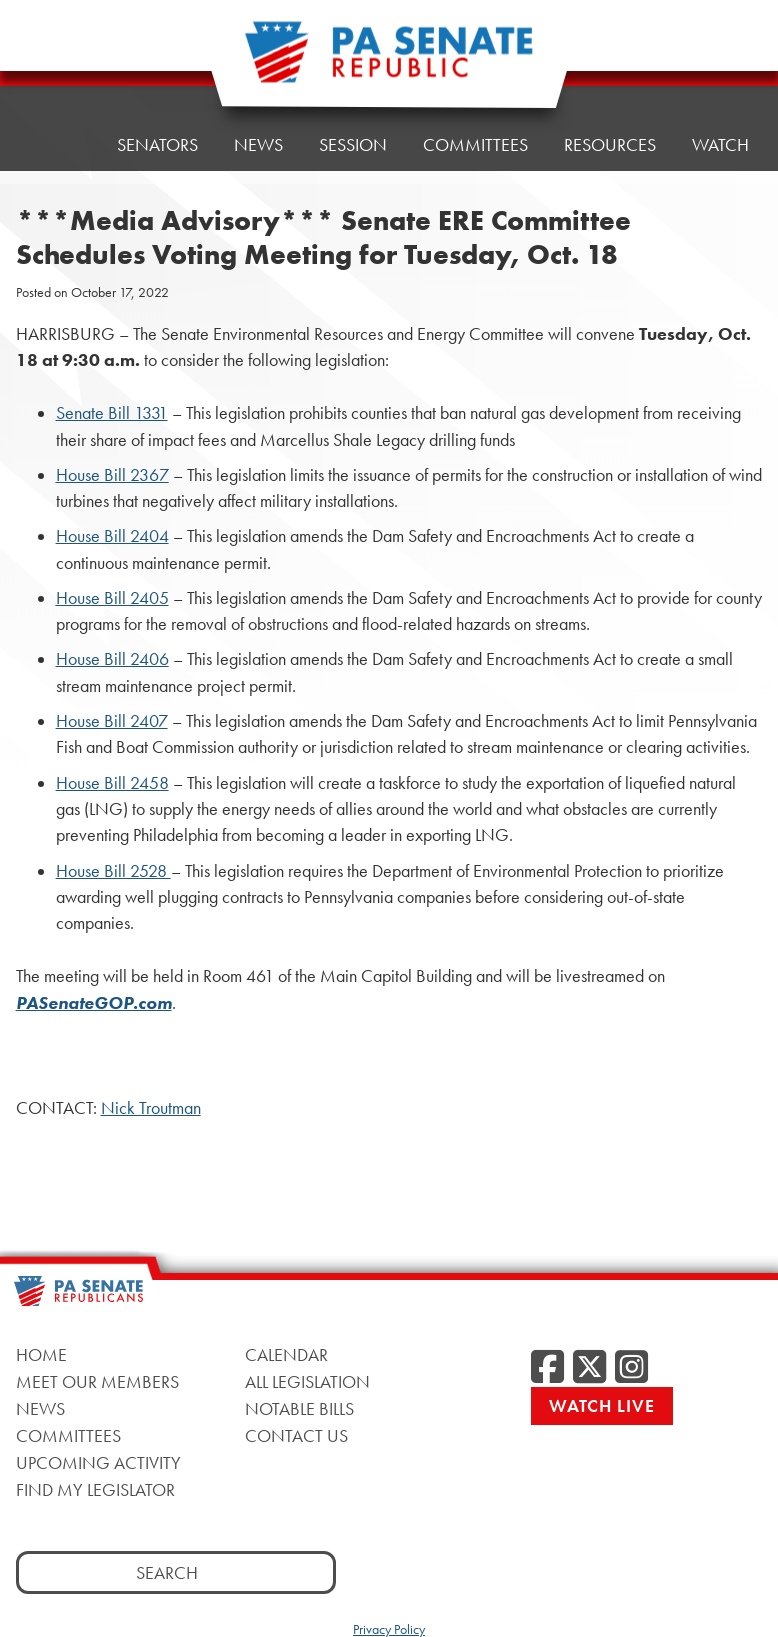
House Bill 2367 (112, 475)
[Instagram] (631, 1368)
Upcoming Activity (98, 1462)
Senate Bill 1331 (112, 413)
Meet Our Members (97, 1381)
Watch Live (602, 1405)
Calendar (286, 1354)
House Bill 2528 (113, 871)
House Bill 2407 (112, 721)
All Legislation (307, 1381)
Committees (68, 1435)
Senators (157, 71)
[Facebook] (547, 1368)
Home (55, 76)
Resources (610, 51)
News (40, 1408)
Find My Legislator (95, 1489)
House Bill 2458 (112, 783)
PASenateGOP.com (94, 1003)
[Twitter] (589, 1368)
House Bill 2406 (112, 659)
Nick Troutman (151, 1108)
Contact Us (296, 1435)
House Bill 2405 (112, 598)
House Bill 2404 (112, 536)
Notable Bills (299, 1408)
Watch (720, 46)
